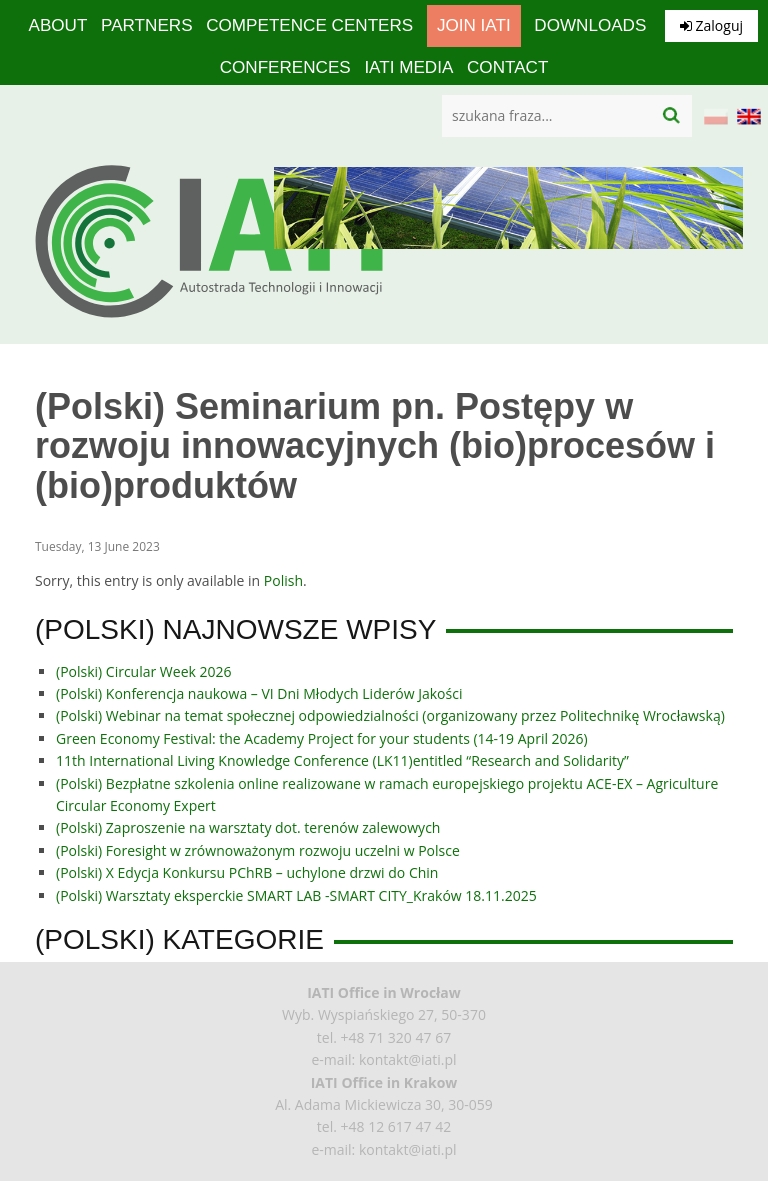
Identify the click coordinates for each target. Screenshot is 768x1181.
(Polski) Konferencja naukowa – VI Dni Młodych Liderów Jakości (259, 693)
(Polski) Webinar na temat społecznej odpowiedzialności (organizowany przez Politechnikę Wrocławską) (390, 715)
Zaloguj (711, 25)
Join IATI (472, 25)
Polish (283, 580)
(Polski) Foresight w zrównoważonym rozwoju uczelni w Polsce (258, 850)
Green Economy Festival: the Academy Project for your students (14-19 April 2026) (322, 738)
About (59, 25)
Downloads (588, 25)
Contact (507, 67)
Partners (147, 25)
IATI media (408, 67)
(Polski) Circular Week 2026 (144, 671)
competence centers (310, 25)
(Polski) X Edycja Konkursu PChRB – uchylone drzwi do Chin (247, 872)
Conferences (285, 67)
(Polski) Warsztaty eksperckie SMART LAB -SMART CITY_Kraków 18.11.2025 (296, 895)
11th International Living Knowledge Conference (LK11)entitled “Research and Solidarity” (342, 760)
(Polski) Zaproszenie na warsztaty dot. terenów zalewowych (248, 827)
